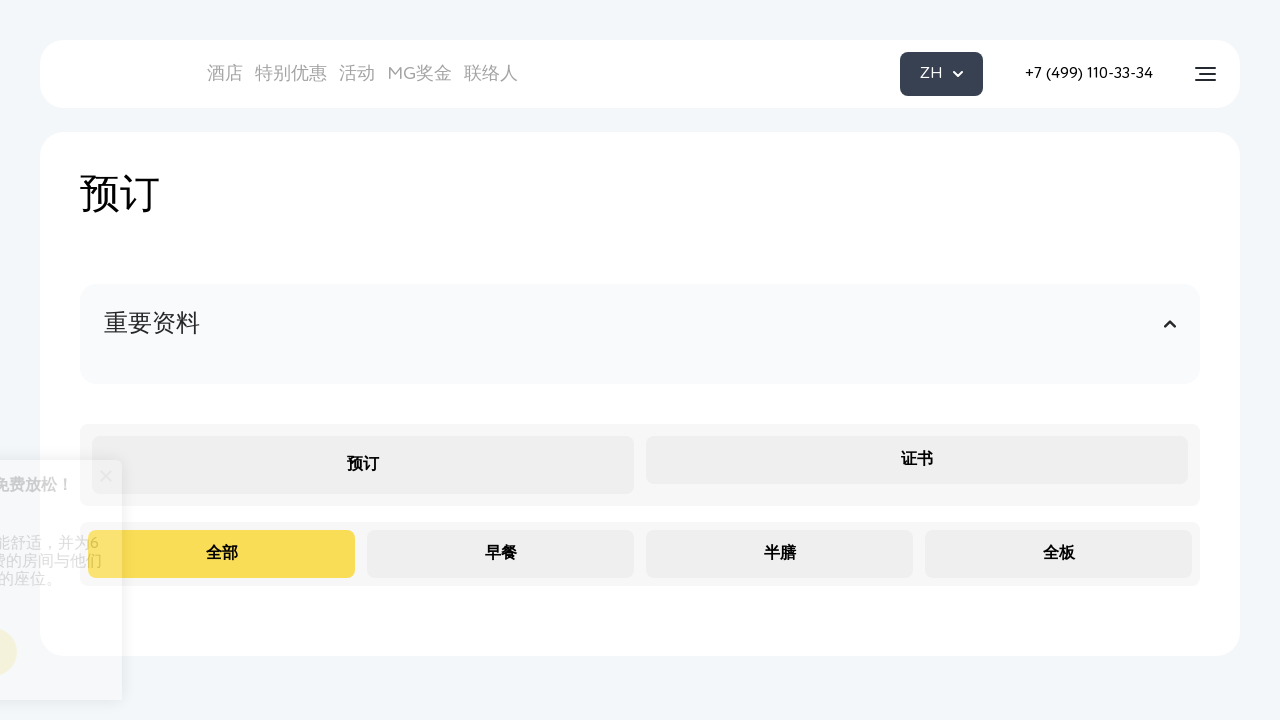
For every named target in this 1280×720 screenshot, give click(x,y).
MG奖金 (419, 74)
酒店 (225, 74)
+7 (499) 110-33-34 (1089, 74)
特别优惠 (291, 74)
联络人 (491, 74)
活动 (357, 74)
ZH (941, 74)
